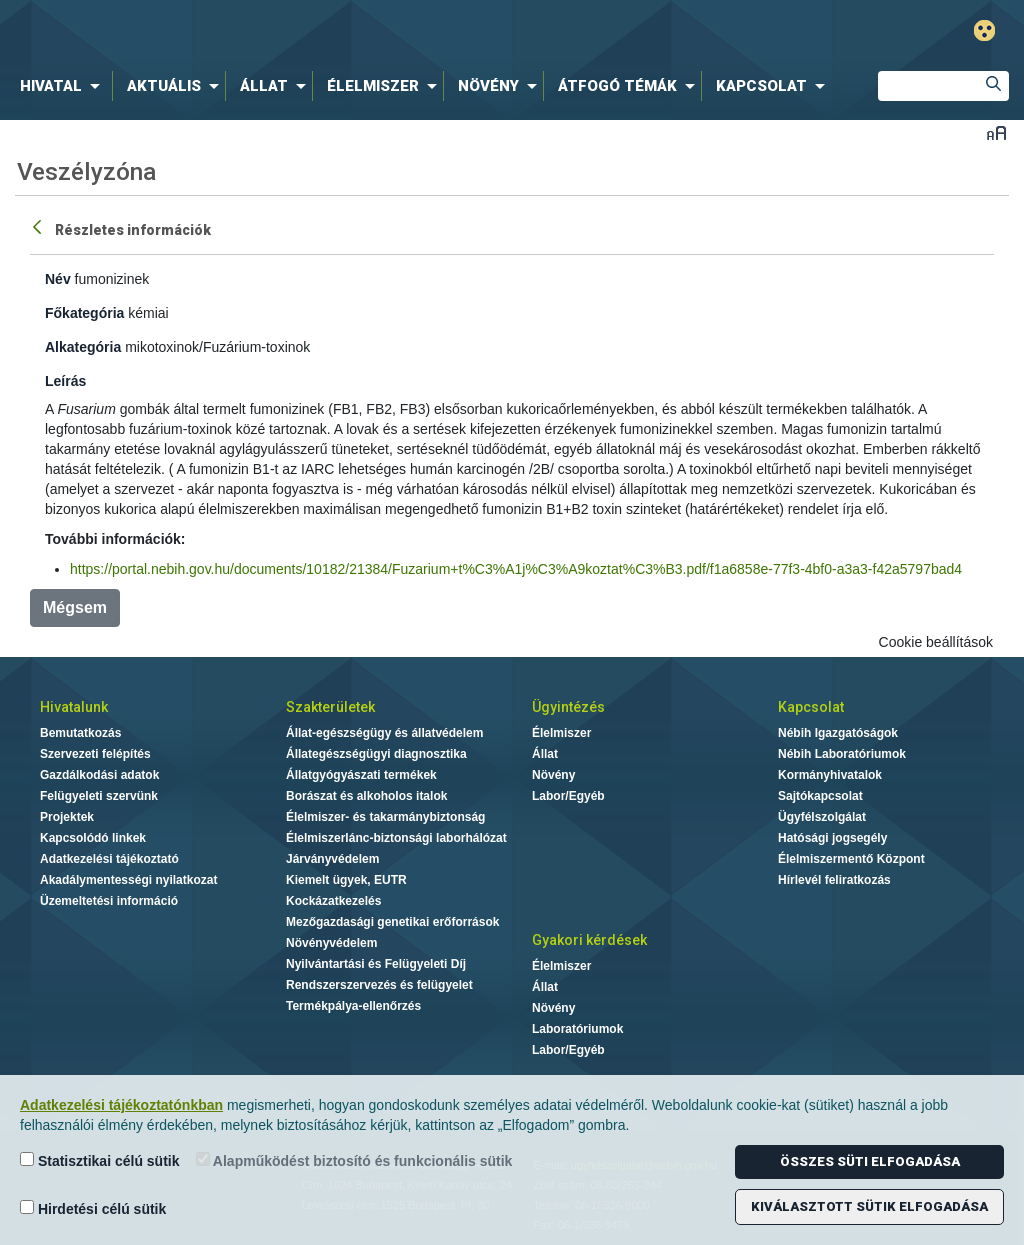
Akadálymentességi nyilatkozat (128, 880)
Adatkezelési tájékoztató (109, 859)
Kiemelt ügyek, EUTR (346, 880)
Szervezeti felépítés (95, 754)
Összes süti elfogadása (870, 1161)
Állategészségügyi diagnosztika (376, 754)
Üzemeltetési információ (109, 901)
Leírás (65, 381)
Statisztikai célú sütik (100, 1160)
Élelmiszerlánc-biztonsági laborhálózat (396, 838)
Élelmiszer (561, 733)
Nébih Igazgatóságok (838, 733)
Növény (553, 775)
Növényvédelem (331, 943)
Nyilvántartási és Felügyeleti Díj (376, 964)
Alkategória (83, 347)
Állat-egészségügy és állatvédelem (384, 733)
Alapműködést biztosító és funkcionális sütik (354, 1160)
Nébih (304, 31)
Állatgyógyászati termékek (361, 775)
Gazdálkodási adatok (99, 775)
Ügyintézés (568, 707)
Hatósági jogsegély (832, 838)
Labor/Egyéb (568, 796)
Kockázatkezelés (333, 901)
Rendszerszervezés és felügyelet (379, 985)
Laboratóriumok (577, 1029)
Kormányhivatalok (830, 775)
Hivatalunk (74, 707)
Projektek (67, 817)
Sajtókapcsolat (820, 796)
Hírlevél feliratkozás (834, 880)
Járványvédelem (332, 859)
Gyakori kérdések (589, 940)
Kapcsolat (811, 707)
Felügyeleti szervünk (99, 796)
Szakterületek (330, 707)
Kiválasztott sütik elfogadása (869, 1206)
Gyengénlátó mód (984, 30)
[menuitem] (64, 86)
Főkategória (84, 313)
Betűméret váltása (996, 132)
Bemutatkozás (80, 733)
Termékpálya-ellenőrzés (353, 1006)
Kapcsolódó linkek (93, 838)
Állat (545, 754)
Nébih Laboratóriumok (842, 754)
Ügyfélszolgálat (822, 817)
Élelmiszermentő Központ (851, 859)
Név (58, 279)
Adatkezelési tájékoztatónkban (121, 1105)
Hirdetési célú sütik (93, 1208)
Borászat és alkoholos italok (366, 796)
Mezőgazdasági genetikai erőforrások (392, 922)
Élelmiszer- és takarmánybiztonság (385, 817)
